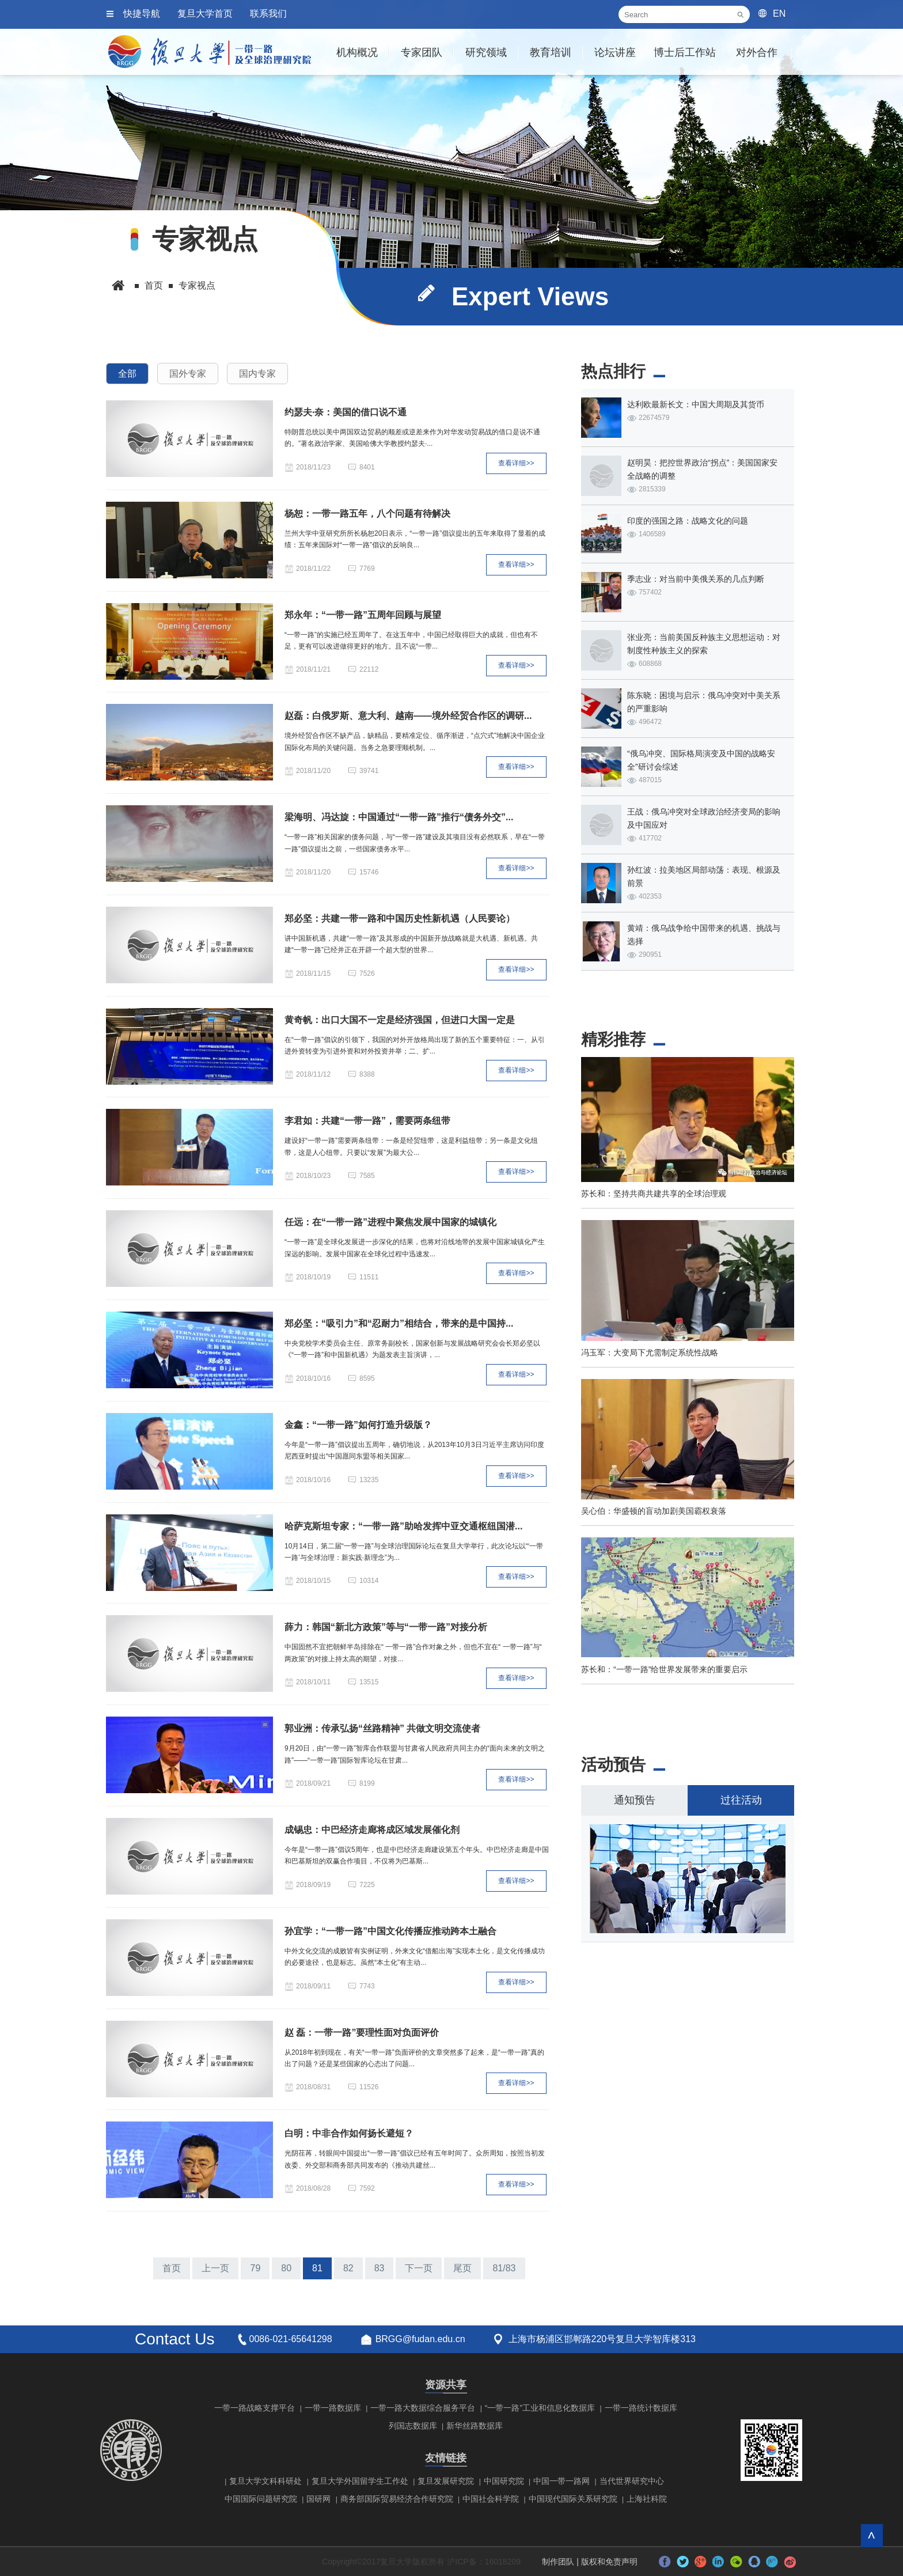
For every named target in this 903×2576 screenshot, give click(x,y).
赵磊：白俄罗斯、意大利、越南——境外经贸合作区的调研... (408, 716)
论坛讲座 (615, 52)
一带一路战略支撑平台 (254, 2407)
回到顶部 (871, 2535)
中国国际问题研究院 (261, 2498)
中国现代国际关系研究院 (573, 2498)
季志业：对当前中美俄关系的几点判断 (695, 579)
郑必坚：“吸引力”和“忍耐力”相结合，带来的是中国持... (398, 1323)
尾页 (462, 2268)
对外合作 (756, 52)
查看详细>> (516, 463)
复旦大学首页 (205, 13)
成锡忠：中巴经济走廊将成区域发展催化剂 (372, 1830)
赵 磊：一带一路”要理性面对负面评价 (361, 2032)
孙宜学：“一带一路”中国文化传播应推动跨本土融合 (390, 1931)
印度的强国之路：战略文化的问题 (687, 520)
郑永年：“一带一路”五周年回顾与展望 (362, 615)
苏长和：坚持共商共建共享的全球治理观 (653, 1193)
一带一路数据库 (333, 2407)
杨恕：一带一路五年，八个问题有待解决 (367, 513)
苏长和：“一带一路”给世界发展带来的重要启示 (664, 1669)
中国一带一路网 (561, 2481)
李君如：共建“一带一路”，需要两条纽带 (367, 1121)
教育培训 (550, 52)
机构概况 (357, 52)
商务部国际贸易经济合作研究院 (396, 2498)
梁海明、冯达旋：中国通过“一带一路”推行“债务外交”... (398, 817)
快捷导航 (141, 13)
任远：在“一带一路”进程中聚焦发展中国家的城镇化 (390, 1222)
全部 (127, 373)
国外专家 (187, 373)
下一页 (418, 2268)
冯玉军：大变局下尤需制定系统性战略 (649, 1352)
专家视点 (197, 285)
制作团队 (558, 2561)
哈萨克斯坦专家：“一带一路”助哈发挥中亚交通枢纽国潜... (403, 1526)
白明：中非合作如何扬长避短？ (348, 2133)
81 (317, 2268)
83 (379, 2268)
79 (255, 2268)
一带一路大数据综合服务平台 (422, 2407)
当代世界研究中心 (632, 2481)
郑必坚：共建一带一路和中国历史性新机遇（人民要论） (399, 918)
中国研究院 (504, 2481)
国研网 (318, 2498)
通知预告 (634, 1800)
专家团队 (421, 52)
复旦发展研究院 (446, 2481)
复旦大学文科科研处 (265, 2481)
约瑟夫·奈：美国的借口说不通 (345, 412)
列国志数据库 (413, 2425)
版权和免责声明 (609, 2561)
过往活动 (741, 1800)
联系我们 (268, 13)
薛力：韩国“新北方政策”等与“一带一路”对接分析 (385, 1627)
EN (779, 13)
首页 (154, 285)
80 (286, 2268)
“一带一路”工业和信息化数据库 (540, 2407)
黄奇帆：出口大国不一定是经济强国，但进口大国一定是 (399, 1020)
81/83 (503, 2268)
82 (348, 2268)
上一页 (215, 2268)
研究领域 (486, 52)
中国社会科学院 (490, 2498)
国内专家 (257, 373)
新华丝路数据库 (474, 2425)
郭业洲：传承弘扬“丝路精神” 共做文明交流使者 (382, 1728)
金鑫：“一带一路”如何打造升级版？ (358, 1425)
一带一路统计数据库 (641, 2407)
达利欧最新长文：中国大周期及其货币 (695, 404)
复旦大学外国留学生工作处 (360, 2481)
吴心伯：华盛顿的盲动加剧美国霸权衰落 (653, 1511)
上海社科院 (647, 2498)
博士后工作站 (685, 52)
